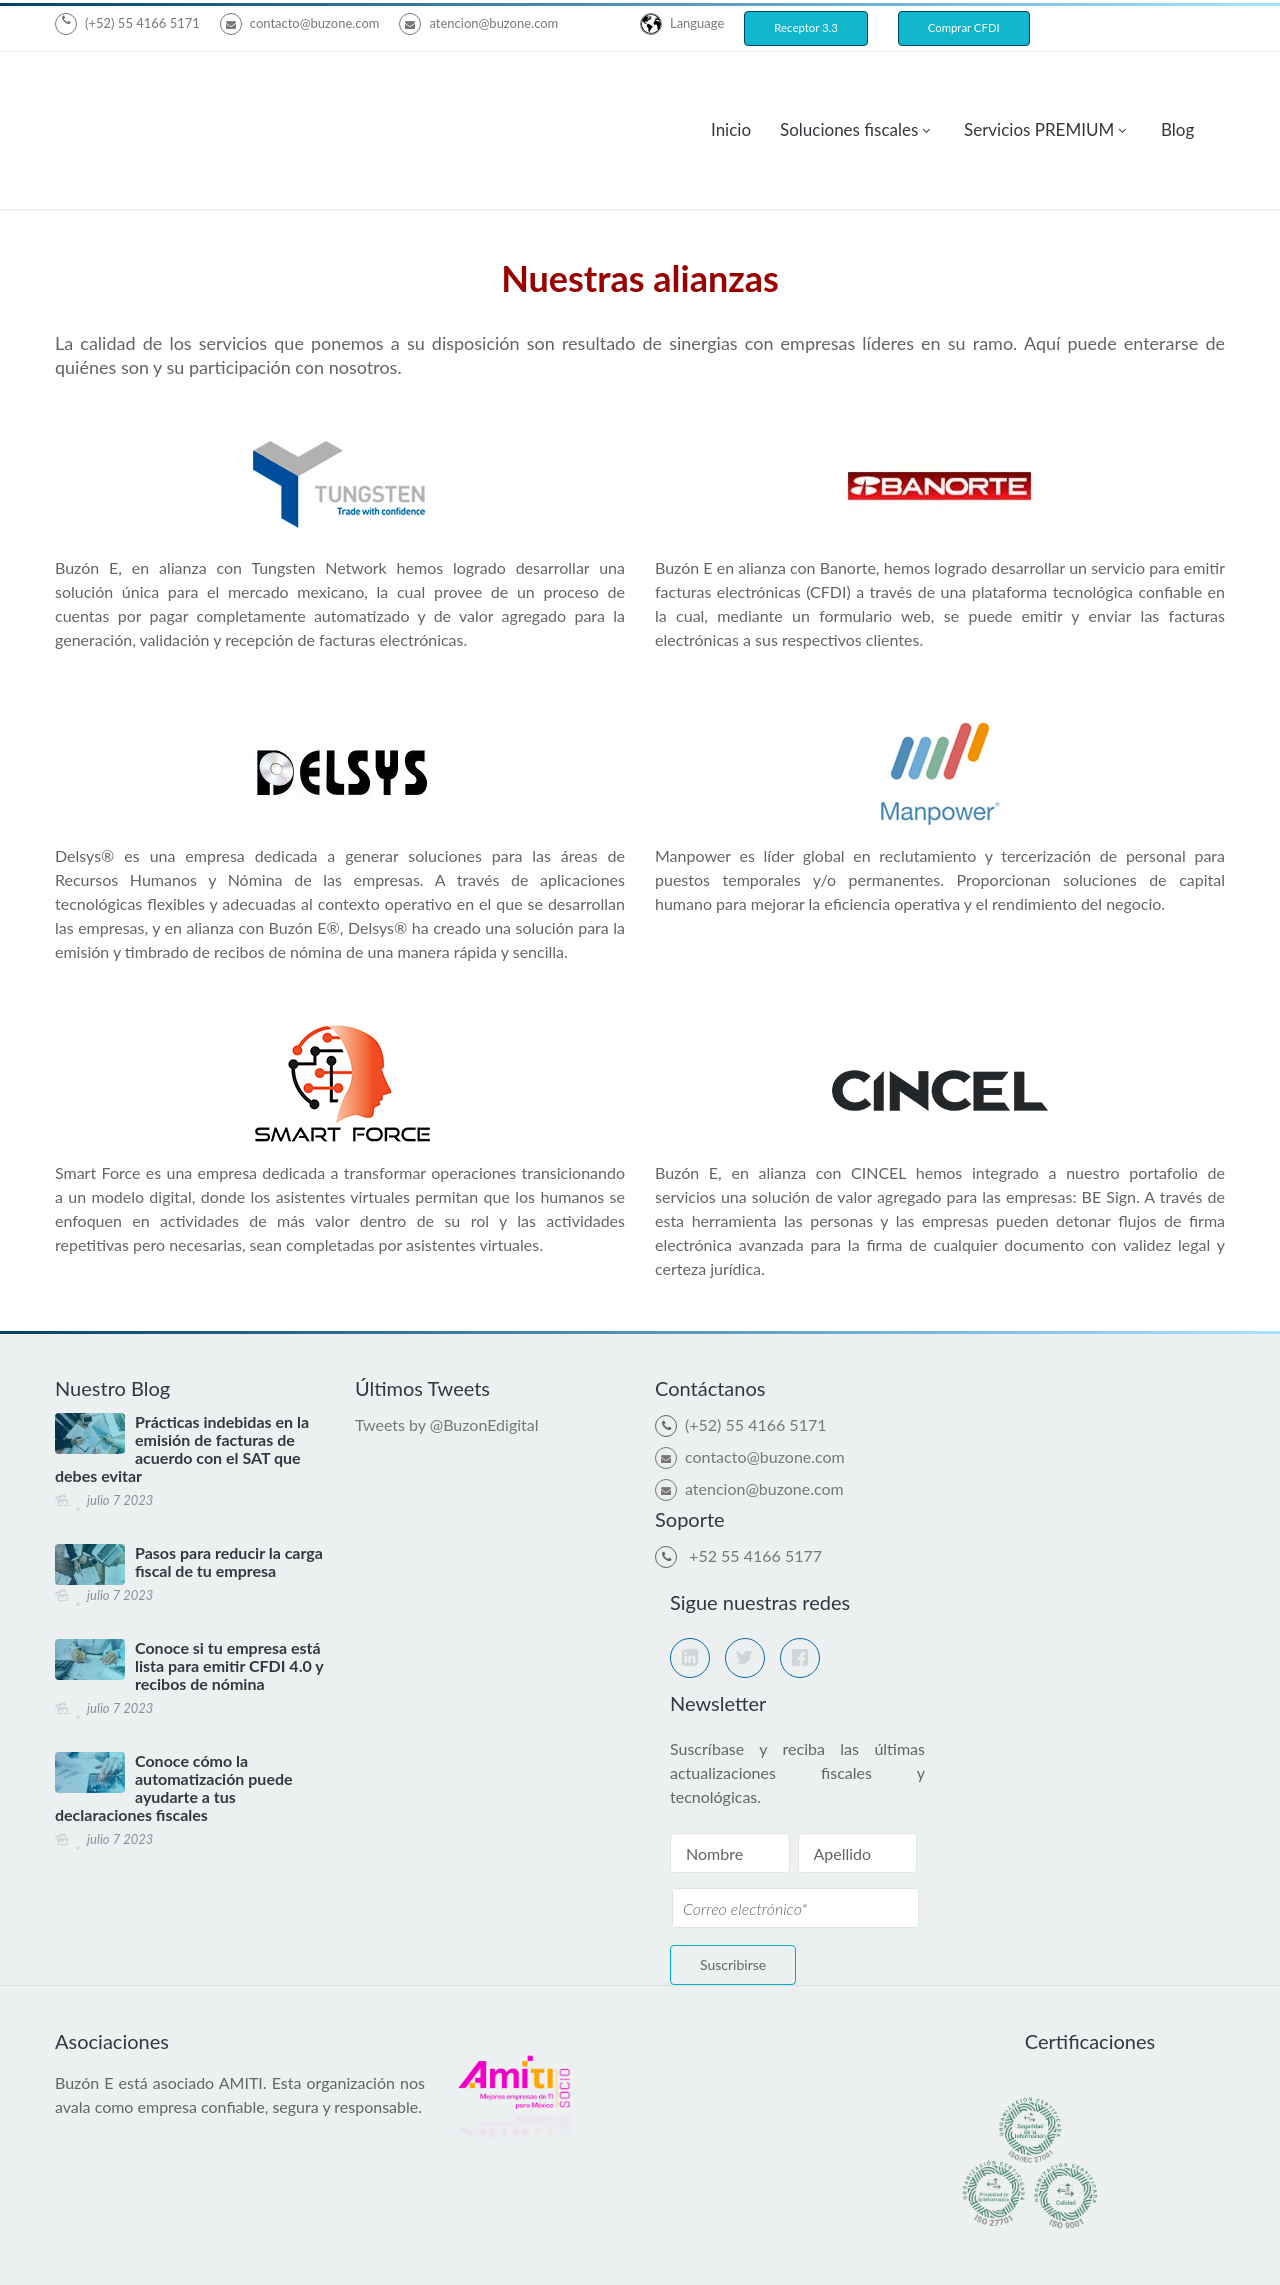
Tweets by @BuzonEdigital (447, 1342)
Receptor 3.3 (806, 27)
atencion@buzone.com (478, 23)
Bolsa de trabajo (1017, 2248)
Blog (1177, 88)
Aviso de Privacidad (619, 2248)
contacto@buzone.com (300, 23)
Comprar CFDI (964, 27)
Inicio (731, 88)
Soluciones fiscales (849, 88)
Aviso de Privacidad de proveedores (823, 2248)
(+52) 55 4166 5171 (142, 23)
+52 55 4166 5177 (753, 1473)
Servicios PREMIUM (1039, 88)
